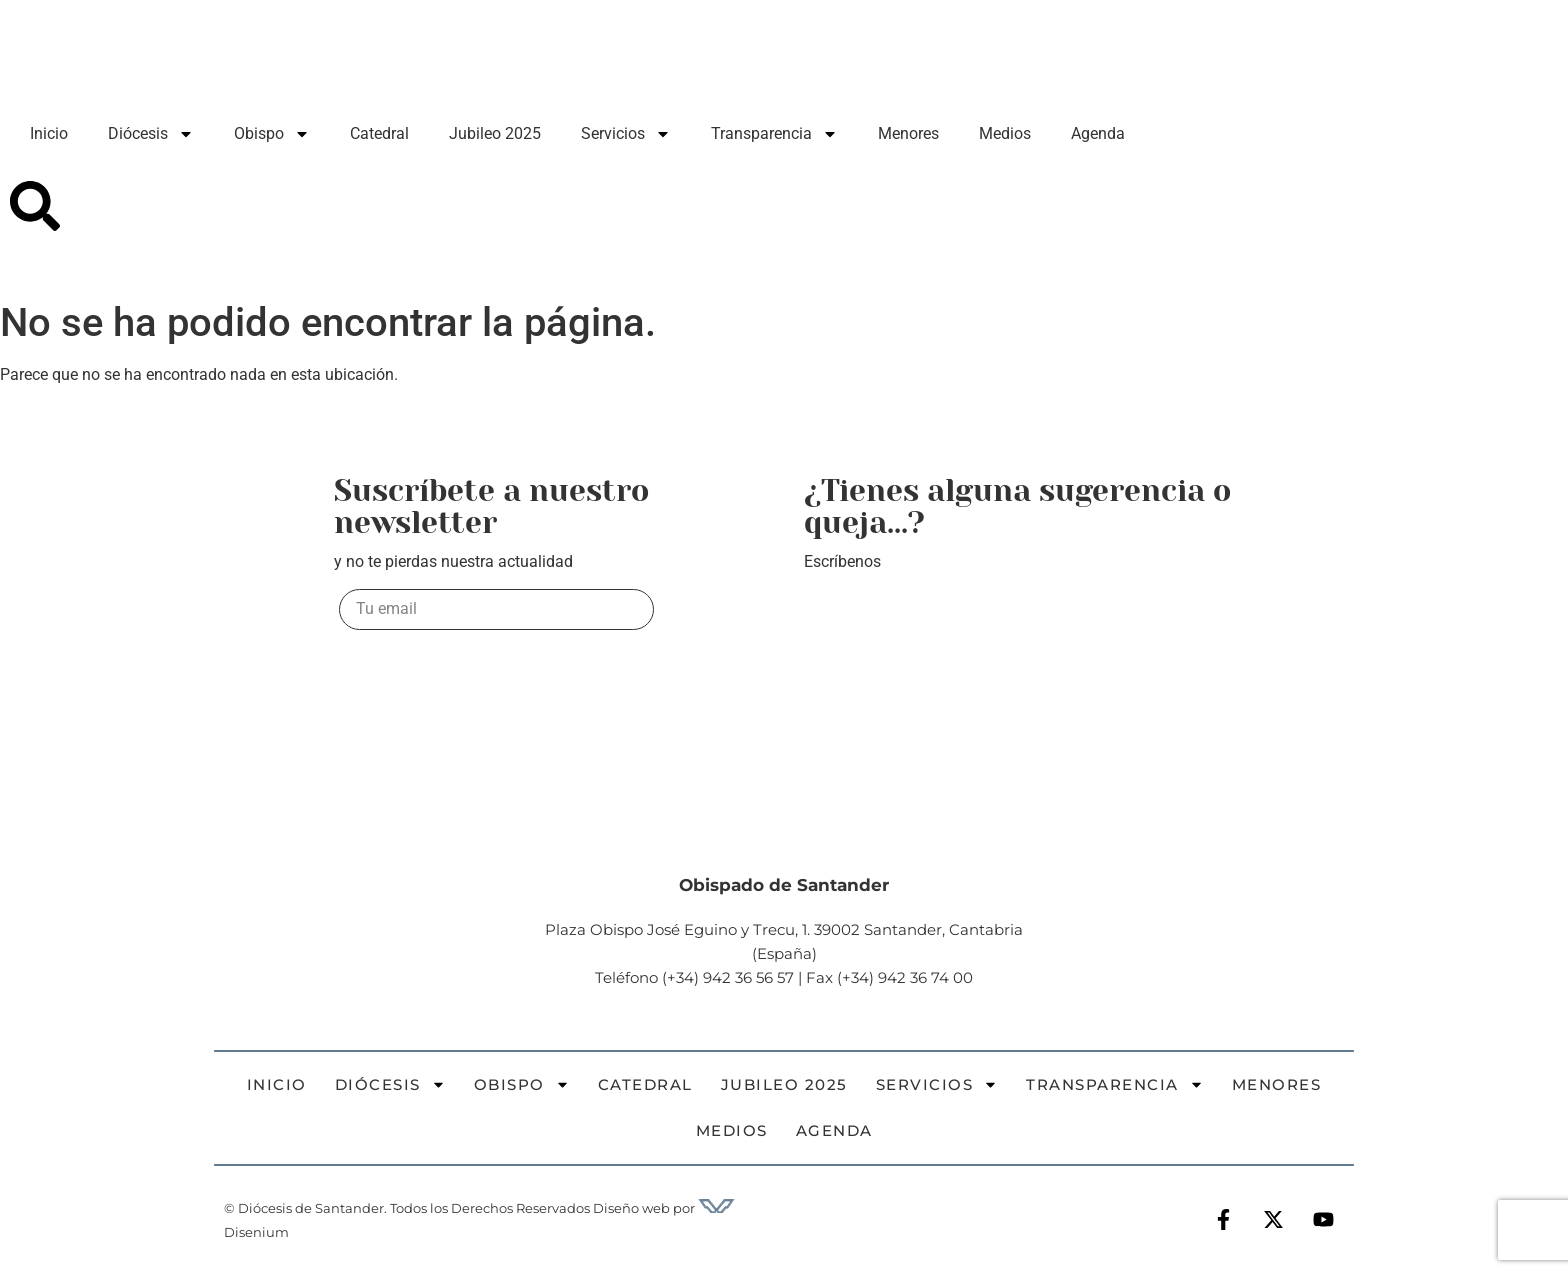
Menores (908, 133)
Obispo (272, 134)
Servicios (626, 134)
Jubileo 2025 (495, 133)
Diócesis (151, 134)
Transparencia (774, 134)
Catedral (379, 133)
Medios (1005, 133)
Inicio (49, 133)
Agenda (1098, 133)
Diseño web (631, 1208)
